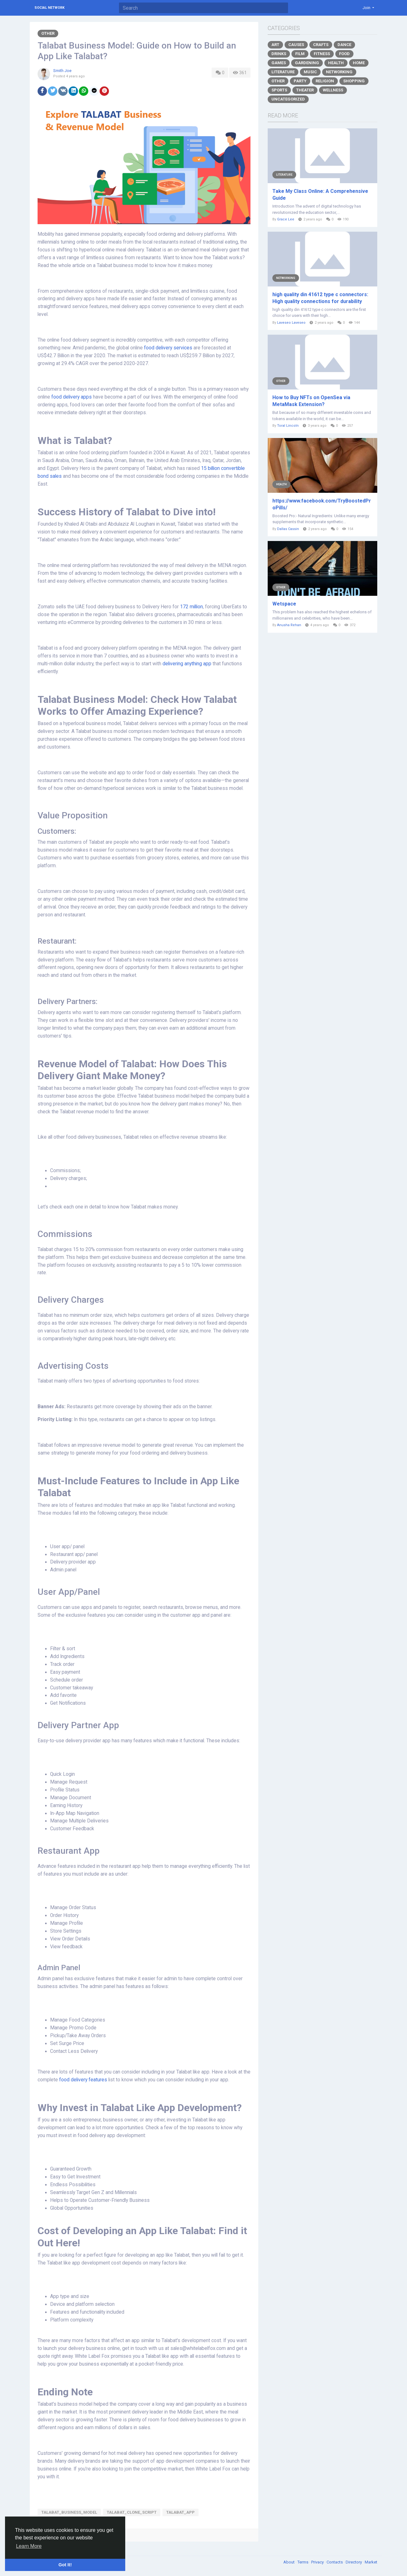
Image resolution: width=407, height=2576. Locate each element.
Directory (354, 2562)
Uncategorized (288, 99)
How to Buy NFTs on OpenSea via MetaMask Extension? (311, 400)
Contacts (335, 2562)
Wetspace (284, 604)
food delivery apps (71, 397)
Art (275, 44)
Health (336, 62)
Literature (283, 72)
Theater (305, 90)
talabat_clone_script (132, 2512)
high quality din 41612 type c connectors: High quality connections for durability (320, 297)
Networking (339, 72)
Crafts (320, 44)
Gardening (307, 62)
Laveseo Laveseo (291, 323)
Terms (303, 2562)
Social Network (49, 8)
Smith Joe (62, 70)
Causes (296, 44)
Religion (325, 81)
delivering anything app (186, 664)
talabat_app (180, 2512)
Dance (344, 44)
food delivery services (168, 348)
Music (310, 72)
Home (359, 62)
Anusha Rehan (289, 625)
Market (371, 2562)
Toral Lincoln (288, 426)
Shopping (354, 81)
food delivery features (83, 2080)
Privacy (318, 2562)
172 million (191, 607)
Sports (279, 90)
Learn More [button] (29, 2546)
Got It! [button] (65, 2564)
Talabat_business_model (69, 2512)
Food (344, 53)
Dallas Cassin (288, 529)
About (289, 2562)
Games (278, 62)
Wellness (333, 90)
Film (300, 53)
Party (300, 81)
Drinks (278, 53)
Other (47, 33)
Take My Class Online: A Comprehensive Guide (320, 194)
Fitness (322, 53)
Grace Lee (285, 219)
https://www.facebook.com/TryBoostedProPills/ (321, 504)
